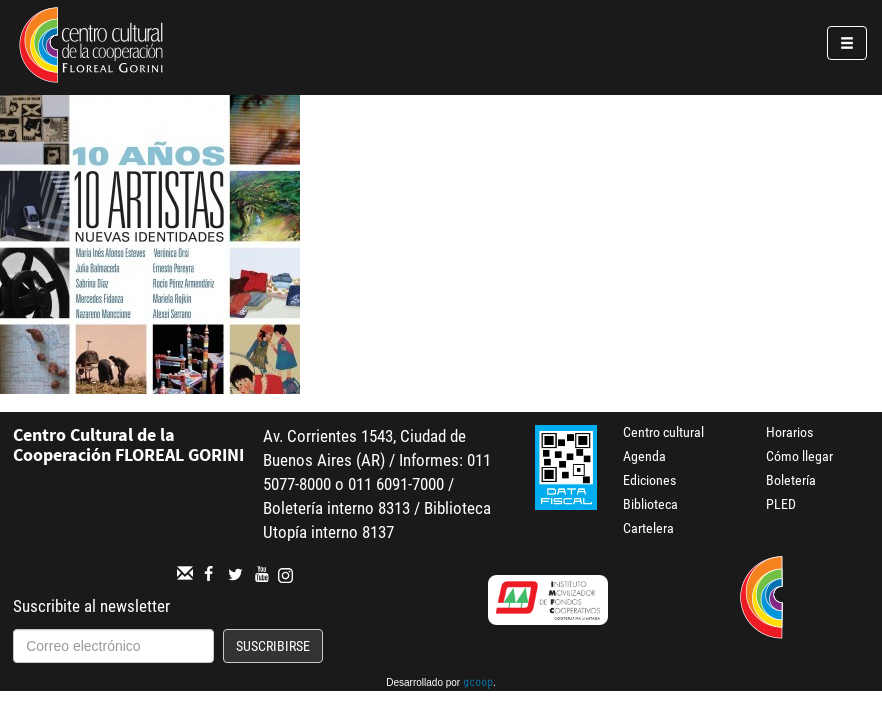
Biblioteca (650, 504)
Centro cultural (663, 432)
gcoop (478, 684)
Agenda (644, 456)
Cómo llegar (799, 456)
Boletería (791, 480)
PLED (781, 504)
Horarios (789, 432)
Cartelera (648, 528)
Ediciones (649, 480)
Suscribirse (273, 646)
